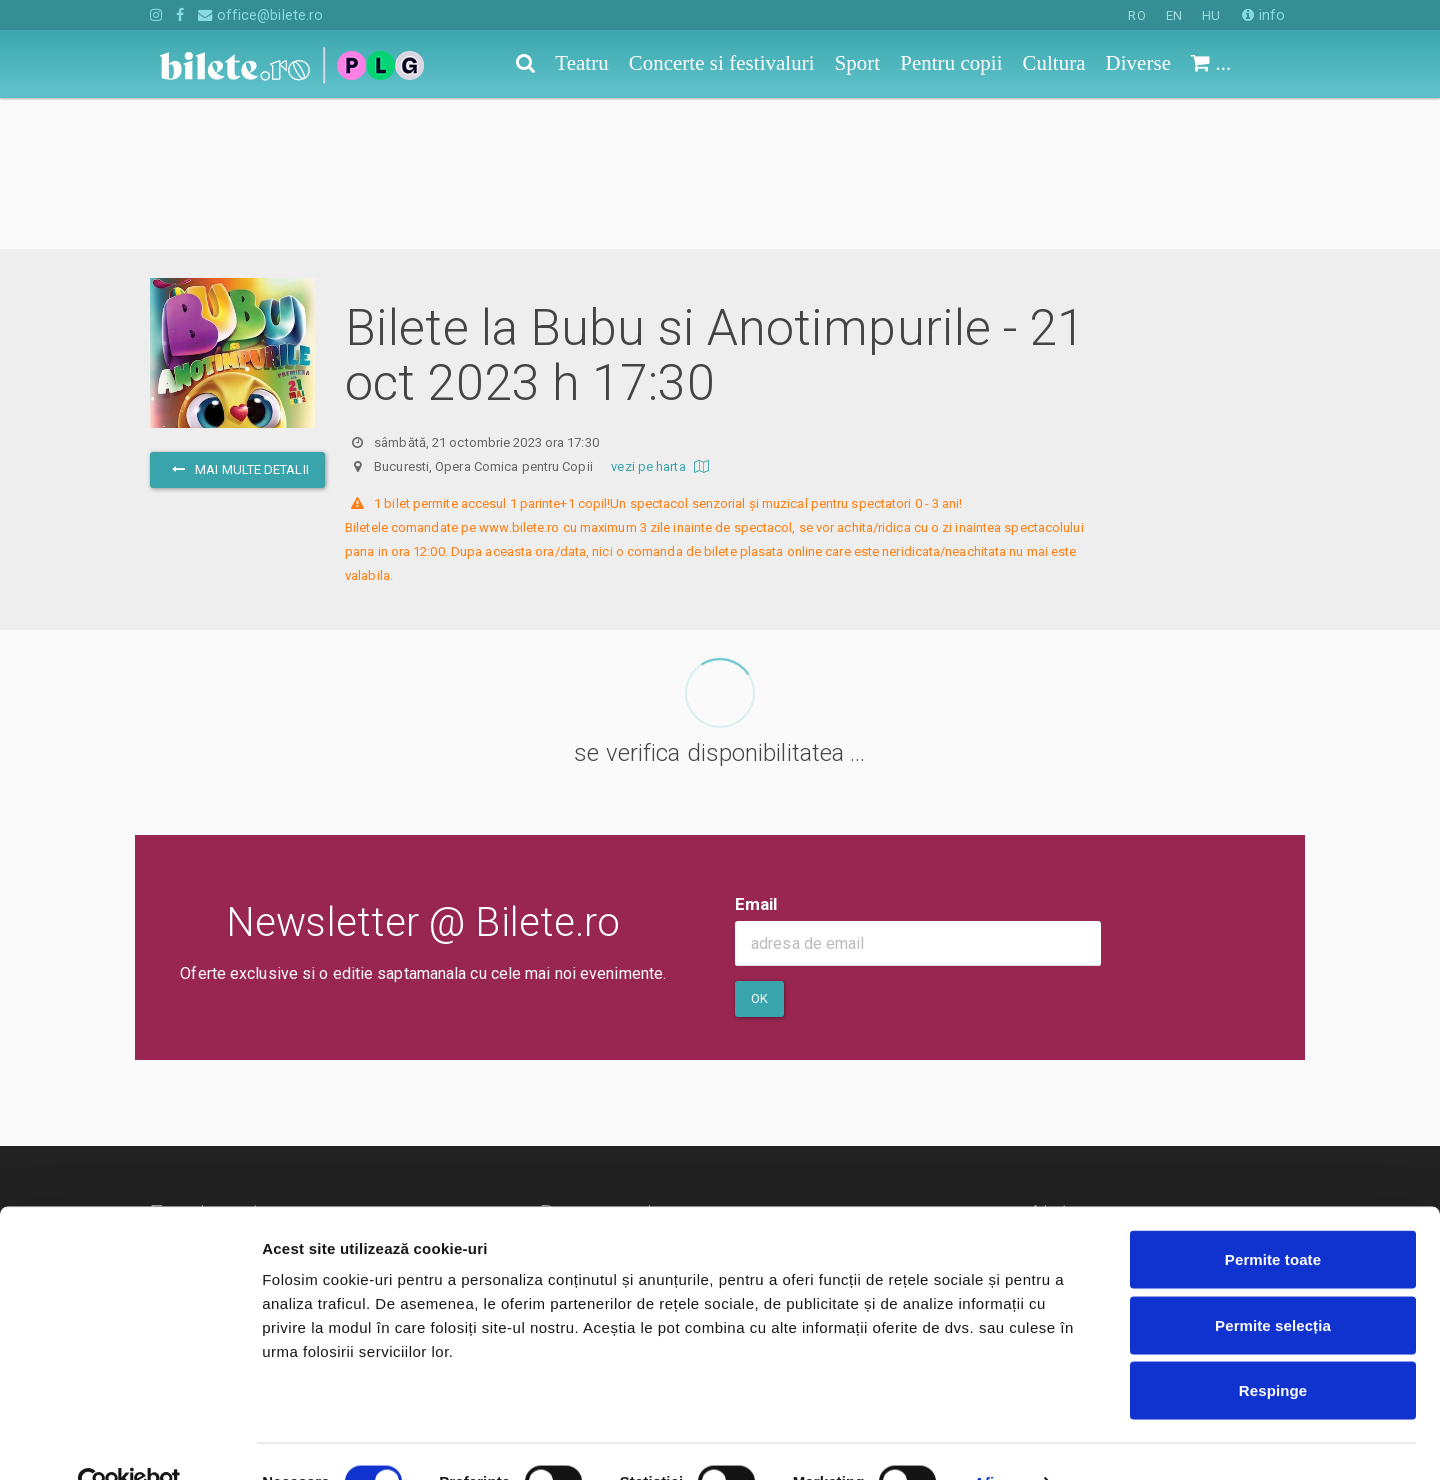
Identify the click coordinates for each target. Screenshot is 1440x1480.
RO (1136, 15)
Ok (759, 847)
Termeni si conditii (607, 1145)
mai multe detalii (237, 318)
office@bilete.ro (260, 15)
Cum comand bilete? (1127, 1125)
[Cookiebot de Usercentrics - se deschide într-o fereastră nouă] (129, 1441)
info (1263, 15)
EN (1174, 15)
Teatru (172, 1116)
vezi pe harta (662, 315)
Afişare (1000, 1440)
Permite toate (1273, 1217)
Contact (572, 1116)
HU (1211, 15)
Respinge (1273, 1348)
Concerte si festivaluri (226, 1145)
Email (756, 753)
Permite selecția (1273, 1283)
